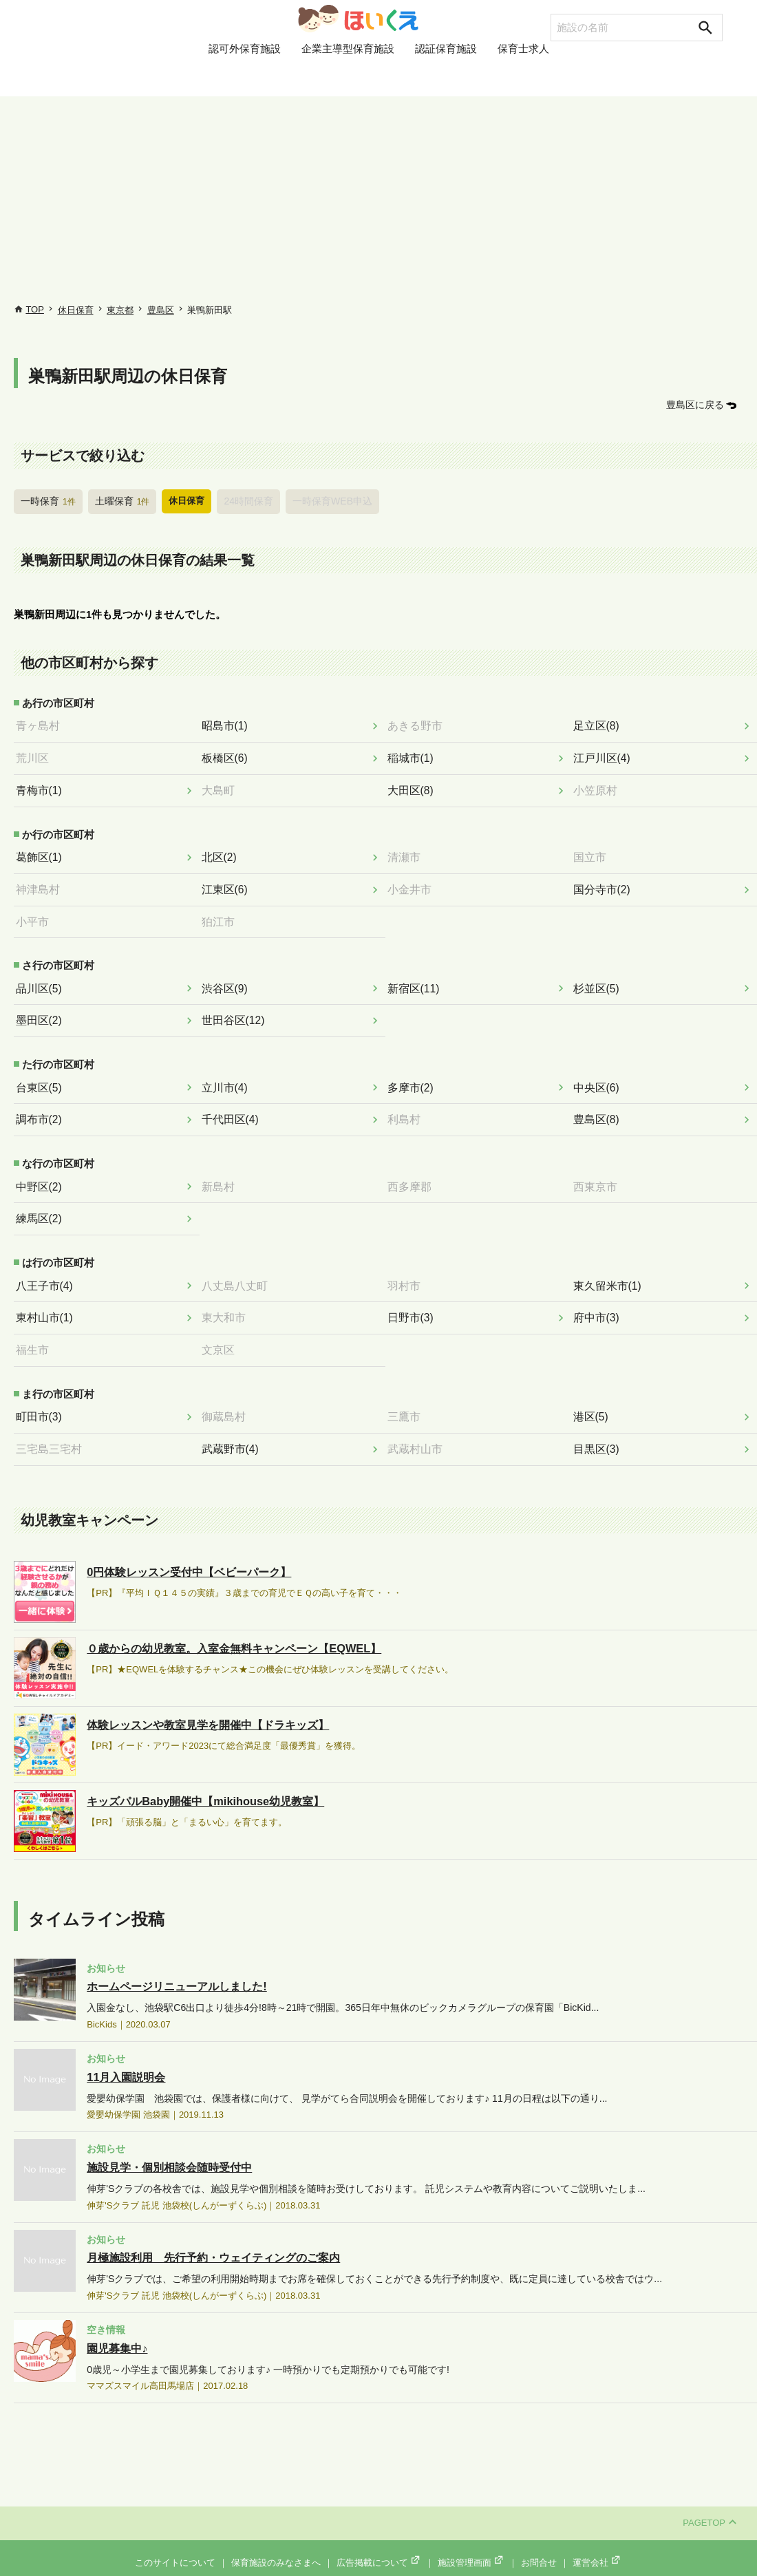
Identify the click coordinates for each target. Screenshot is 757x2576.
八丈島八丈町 (237, 1270)
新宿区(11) (416, 980)
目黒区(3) (599, 1430)
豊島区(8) (599, 1108)
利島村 (407, 1108)
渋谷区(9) (228, 980)
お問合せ (539, 2542)
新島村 (221, 1173)
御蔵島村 (227, 1398)
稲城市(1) (414, 754)
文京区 (221, 1333)
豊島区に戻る (697, 404)
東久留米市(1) (610, 1270)
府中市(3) (599, 1302)
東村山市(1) (47, 1302)
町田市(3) (42, 1398)
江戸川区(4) (605, 754)
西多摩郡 (413, 1173)
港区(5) (594, 1398)
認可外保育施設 (245, 77)
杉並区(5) (599, 980)
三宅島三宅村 (52, 1430)
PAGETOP (709, 2503)
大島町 (221, 785)
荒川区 (36, 754)
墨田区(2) (42, 1010)
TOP (34, 309)
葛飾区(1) (42, 851)
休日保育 (76, 310)
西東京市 (598, 1173)
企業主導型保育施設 (347, 77)
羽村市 (407, 1270)
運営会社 (597, 2542)
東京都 (120, 310)
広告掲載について (379, 2542)
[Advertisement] (378, 199)
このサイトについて (175, 2542)
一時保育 (47, 500)
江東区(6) (228, 882)
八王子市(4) (47, 1270)
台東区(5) (42, 1076)
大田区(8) (414, 785)
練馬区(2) (42, 1205)
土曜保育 (118, 500)
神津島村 (41, 882)
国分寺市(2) (605, 882)
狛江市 (221, 913)
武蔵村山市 (418, 1430)
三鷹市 (407, 1398)
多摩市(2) (414, 1076)
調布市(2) (42, 1108)
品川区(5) (42, 980)
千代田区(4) (233, 1108)
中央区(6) (599, 1076)
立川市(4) (228, 1076)
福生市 (36, 1333)
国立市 (593, 851)
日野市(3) (414, 1302)
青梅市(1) (42, 785)
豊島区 (160, 310)
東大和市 (227, 1302)
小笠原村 (598, 785)
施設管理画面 (471, 2542)
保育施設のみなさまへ (276, 2542)
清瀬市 (407, 851)
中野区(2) (42, 1173)
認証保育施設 (446, 77)
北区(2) (222, 851)
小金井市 (413, 882)
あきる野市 (418, 723)
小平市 (36, 913)
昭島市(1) (228, 723)
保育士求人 (523, 77)
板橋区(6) (228, 754)
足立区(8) (599, 723)
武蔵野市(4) (233, 1430)
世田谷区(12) (236, 1010)
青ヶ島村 (41, 723)
